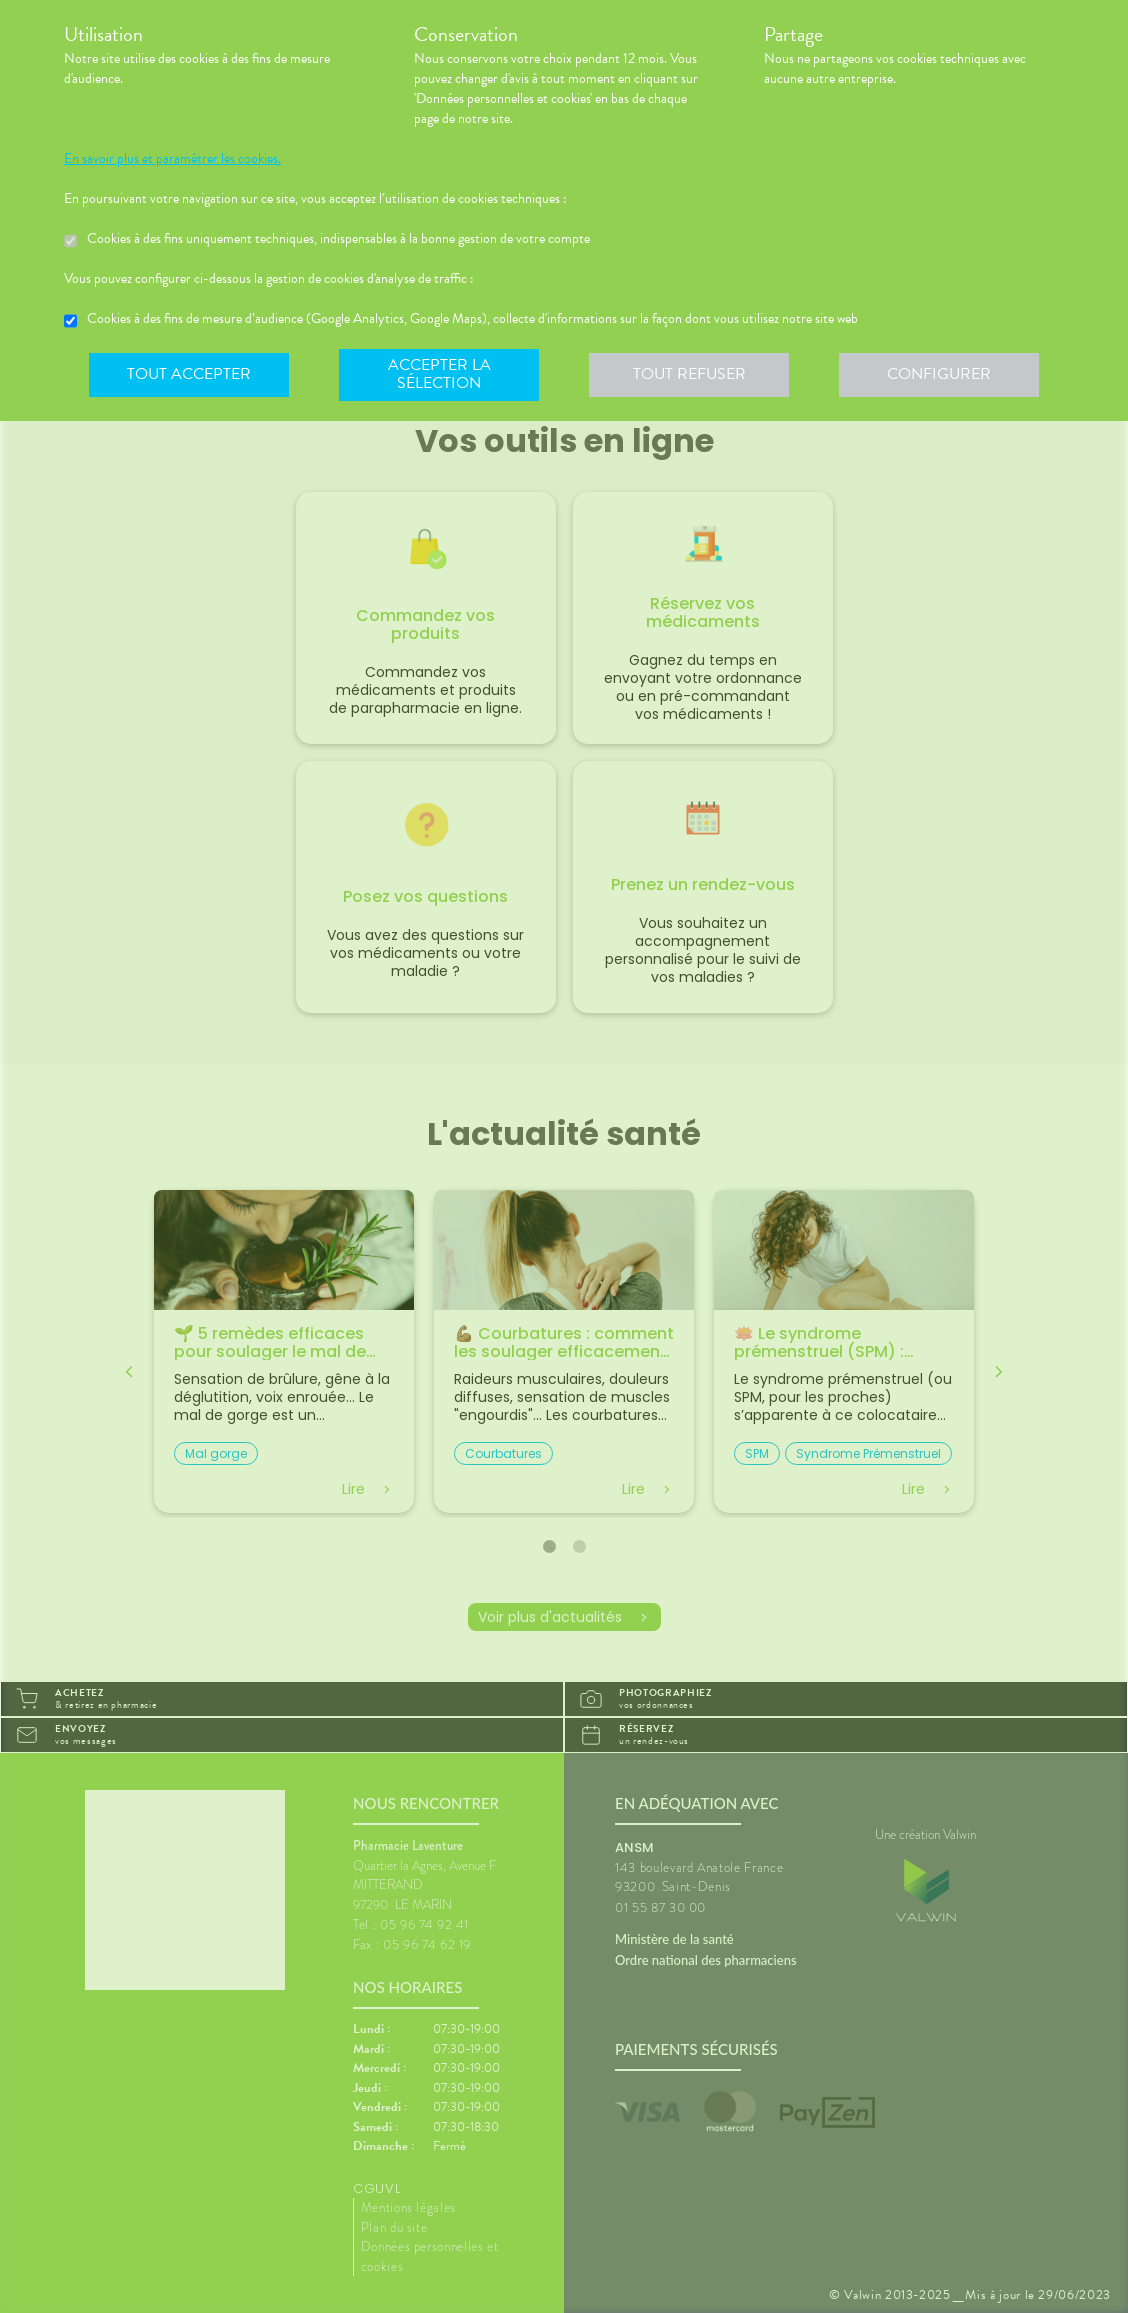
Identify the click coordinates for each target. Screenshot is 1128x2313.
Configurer (939, 374)
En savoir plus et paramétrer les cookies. (172, 159)
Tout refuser (689, 374)
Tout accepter (189, 374)
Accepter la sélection (439, 374)
